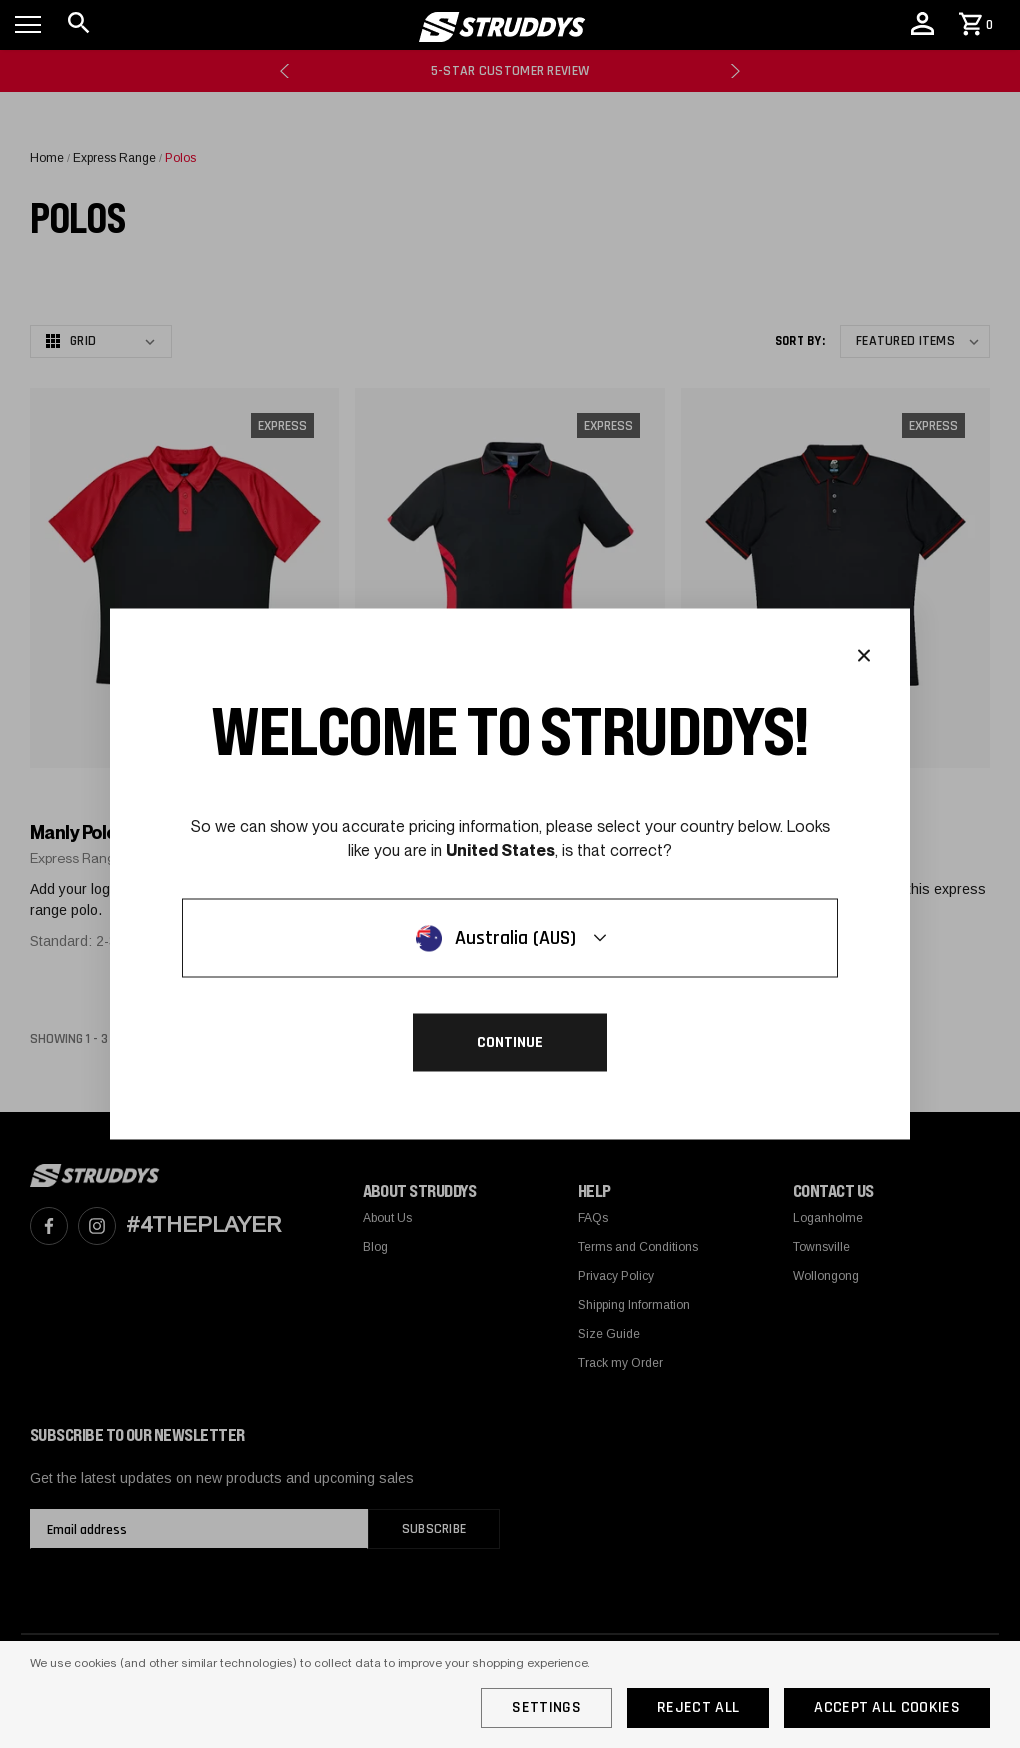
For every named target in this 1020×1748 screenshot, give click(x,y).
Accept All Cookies (887, 1707)
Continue (510, 1042)
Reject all (698, 1707)
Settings (546, 1707)
